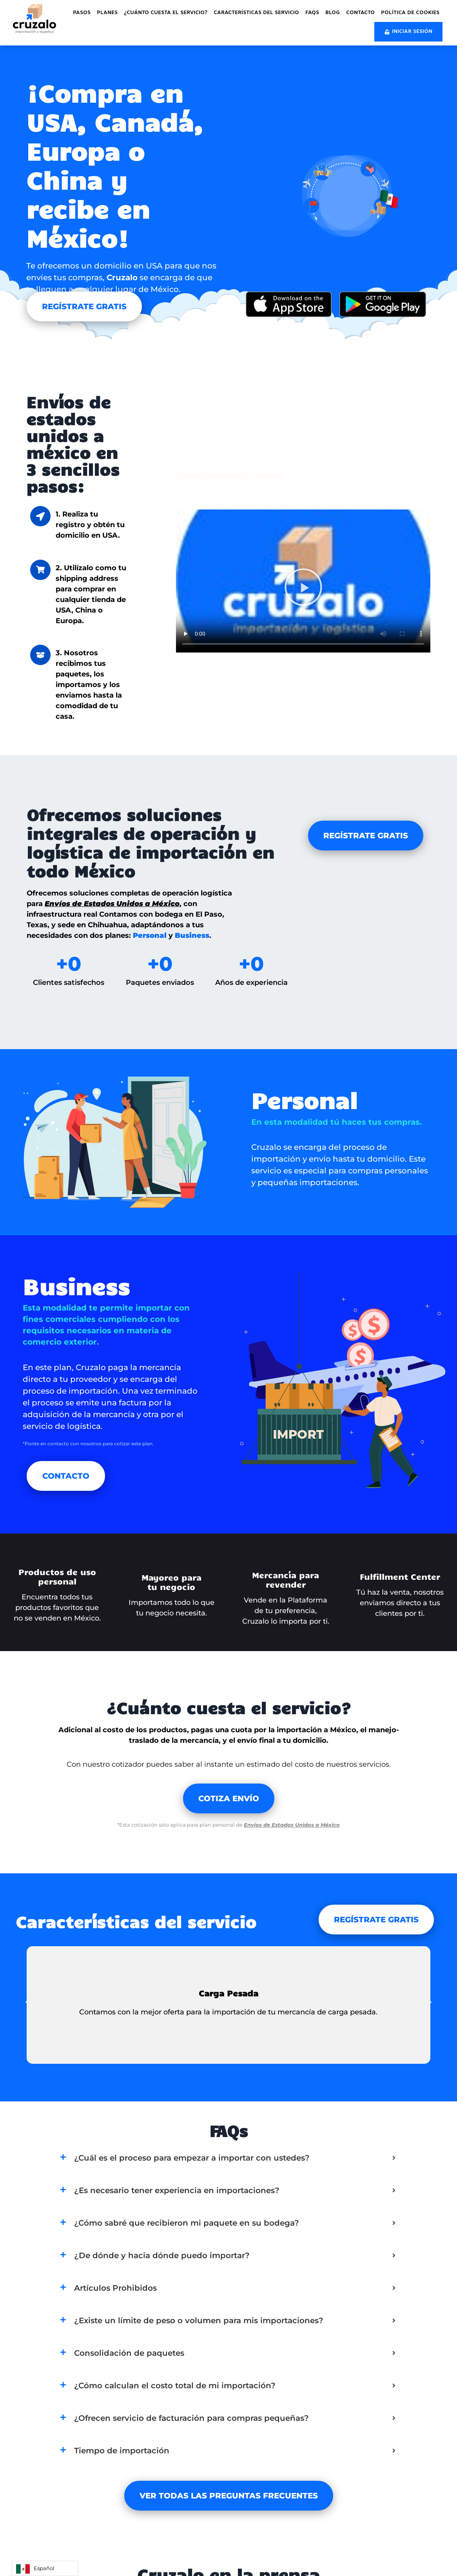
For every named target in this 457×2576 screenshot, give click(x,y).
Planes (107, 12)
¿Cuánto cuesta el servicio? (165, 12)
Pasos (82, 12)
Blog (332, 12)
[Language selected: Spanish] (45, 2568)
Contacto (360, 12)
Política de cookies (410, 12)
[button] (303, 588)
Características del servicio (256, 12)
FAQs (312, 12)
